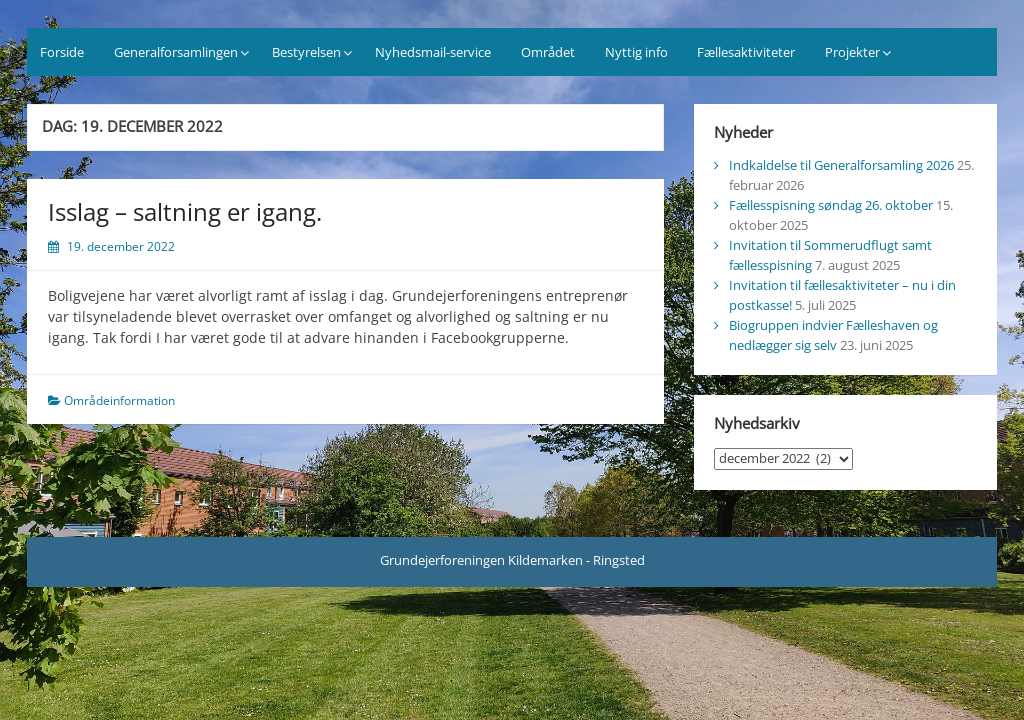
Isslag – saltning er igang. (185, 211)
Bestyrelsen (306, 52)
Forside (62, 52)
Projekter (852, 52)
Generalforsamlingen (176, 52)
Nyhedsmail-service (433, 52)
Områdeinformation (119, 400)
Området (548, 52)
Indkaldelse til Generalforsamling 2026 (841, 165)
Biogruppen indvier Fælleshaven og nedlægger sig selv (833, 335)
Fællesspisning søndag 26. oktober (831, 205)
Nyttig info (636, 52)
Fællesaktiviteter (746, 52)
